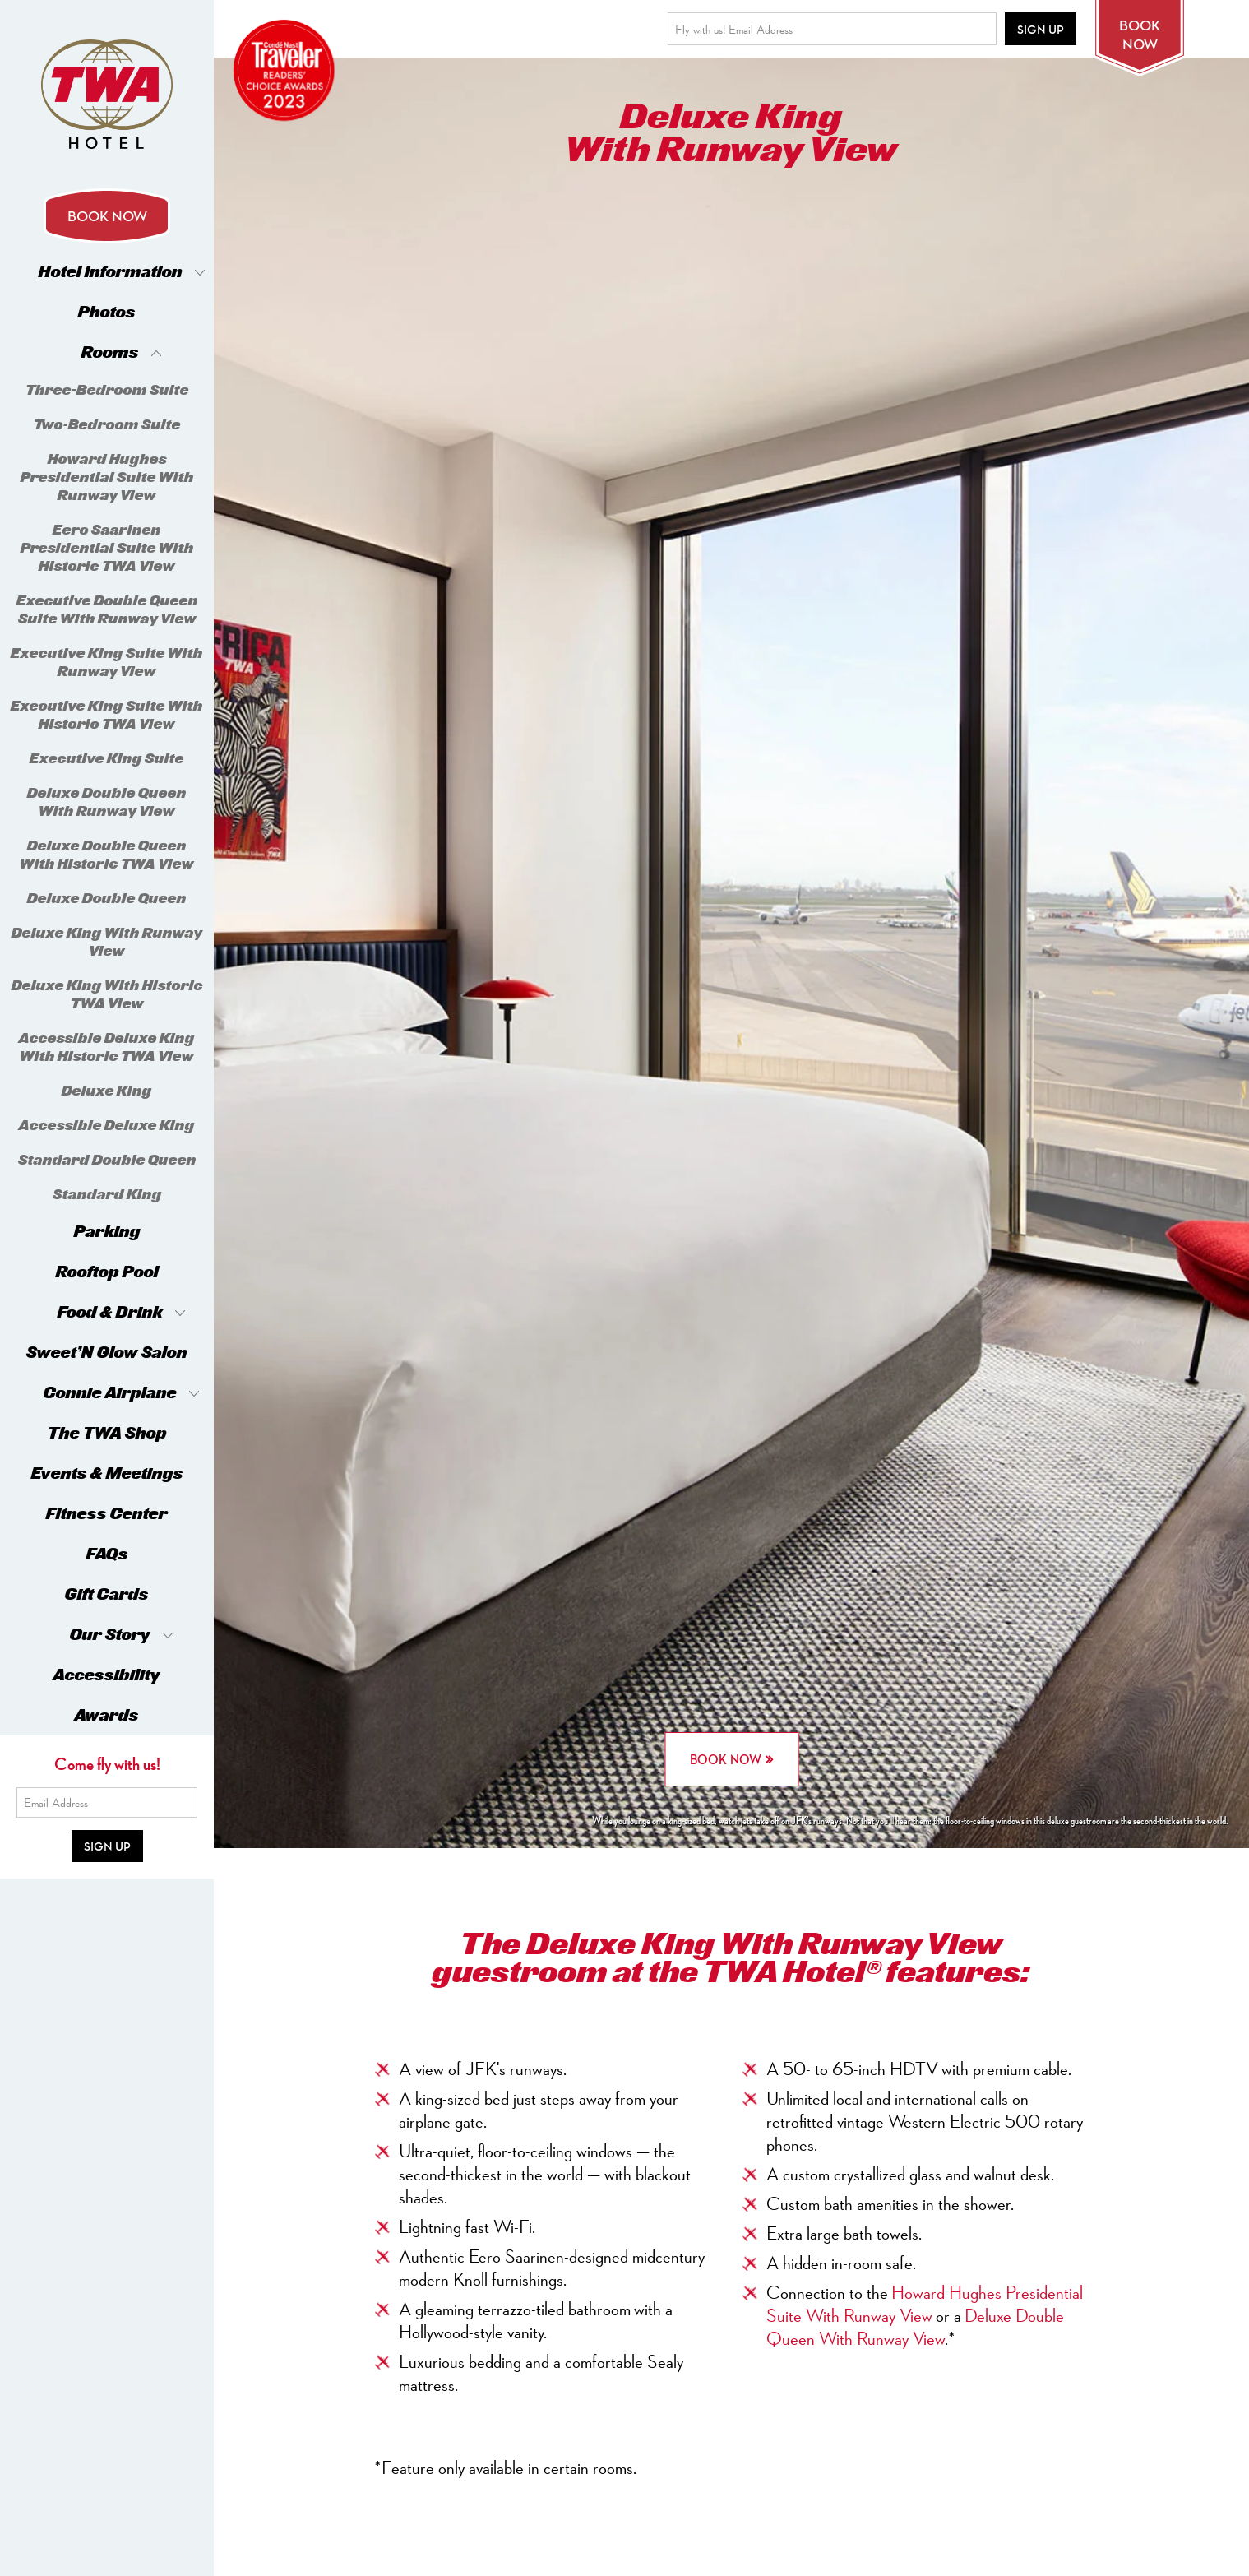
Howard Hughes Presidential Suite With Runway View (107, 477)
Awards (107, 1715)
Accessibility (106, 1675)
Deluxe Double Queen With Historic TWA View (107, 854)
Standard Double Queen (107, 1160)
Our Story (110, 1634)
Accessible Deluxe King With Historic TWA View (107, 1047)
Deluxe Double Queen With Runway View (107, 802)
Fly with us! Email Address (734, 29)
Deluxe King (107, 1091)
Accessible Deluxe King (107, 1125)
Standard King (107, 1194)
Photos (107, 312)
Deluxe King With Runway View (107, 942)
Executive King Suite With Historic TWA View (107, 715)
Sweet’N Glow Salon (106, 1352)
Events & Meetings (107, 1473)
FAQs (107, 1554)
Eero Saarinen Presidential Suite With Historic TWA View (107, 548)
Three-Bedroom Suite (107, 390)
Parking (107, 1231)
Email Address (56, 1802)
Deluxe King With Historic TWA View (107, 994)
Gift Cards (107, 1594)
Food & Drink (110, 1312)
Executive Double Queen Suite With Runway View (107, 609)
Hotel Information (111, 272)
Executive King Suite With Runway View (107, 662)
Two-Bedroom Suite (107, 424)
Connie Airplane (110, 1393)
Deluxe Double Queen (107, 898)
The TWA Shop (107, 1433)
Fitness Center (107, 1513)
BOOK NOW (725, 1759)
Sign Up (107, 1846)
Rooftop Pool (107, 1272)
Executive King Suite (107, 758)
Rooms (110, 352)
